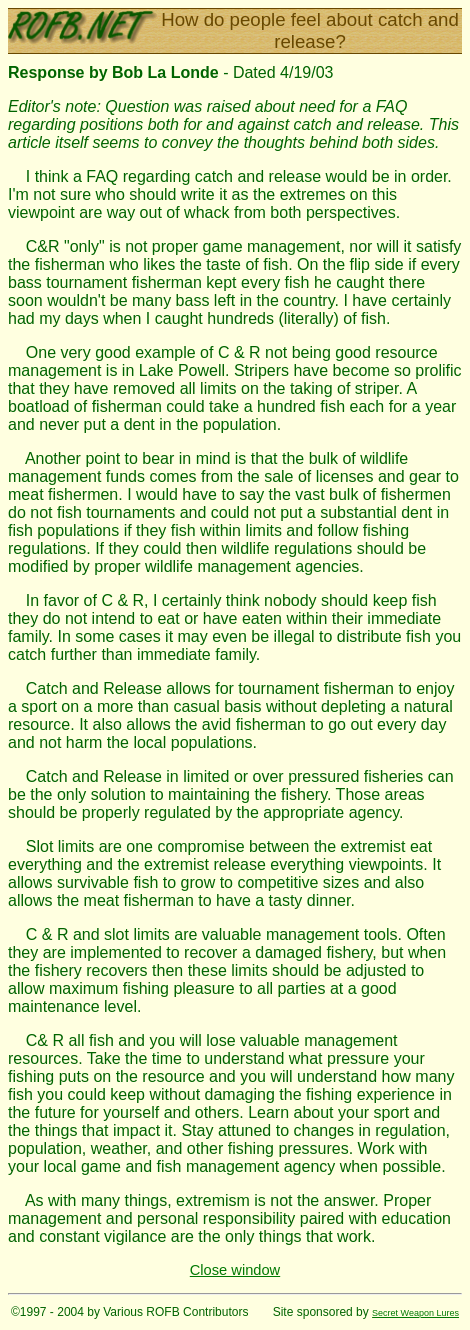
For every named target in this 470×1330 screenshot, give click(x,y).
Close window (235, 1270)
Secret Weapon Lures (415, 1313)
